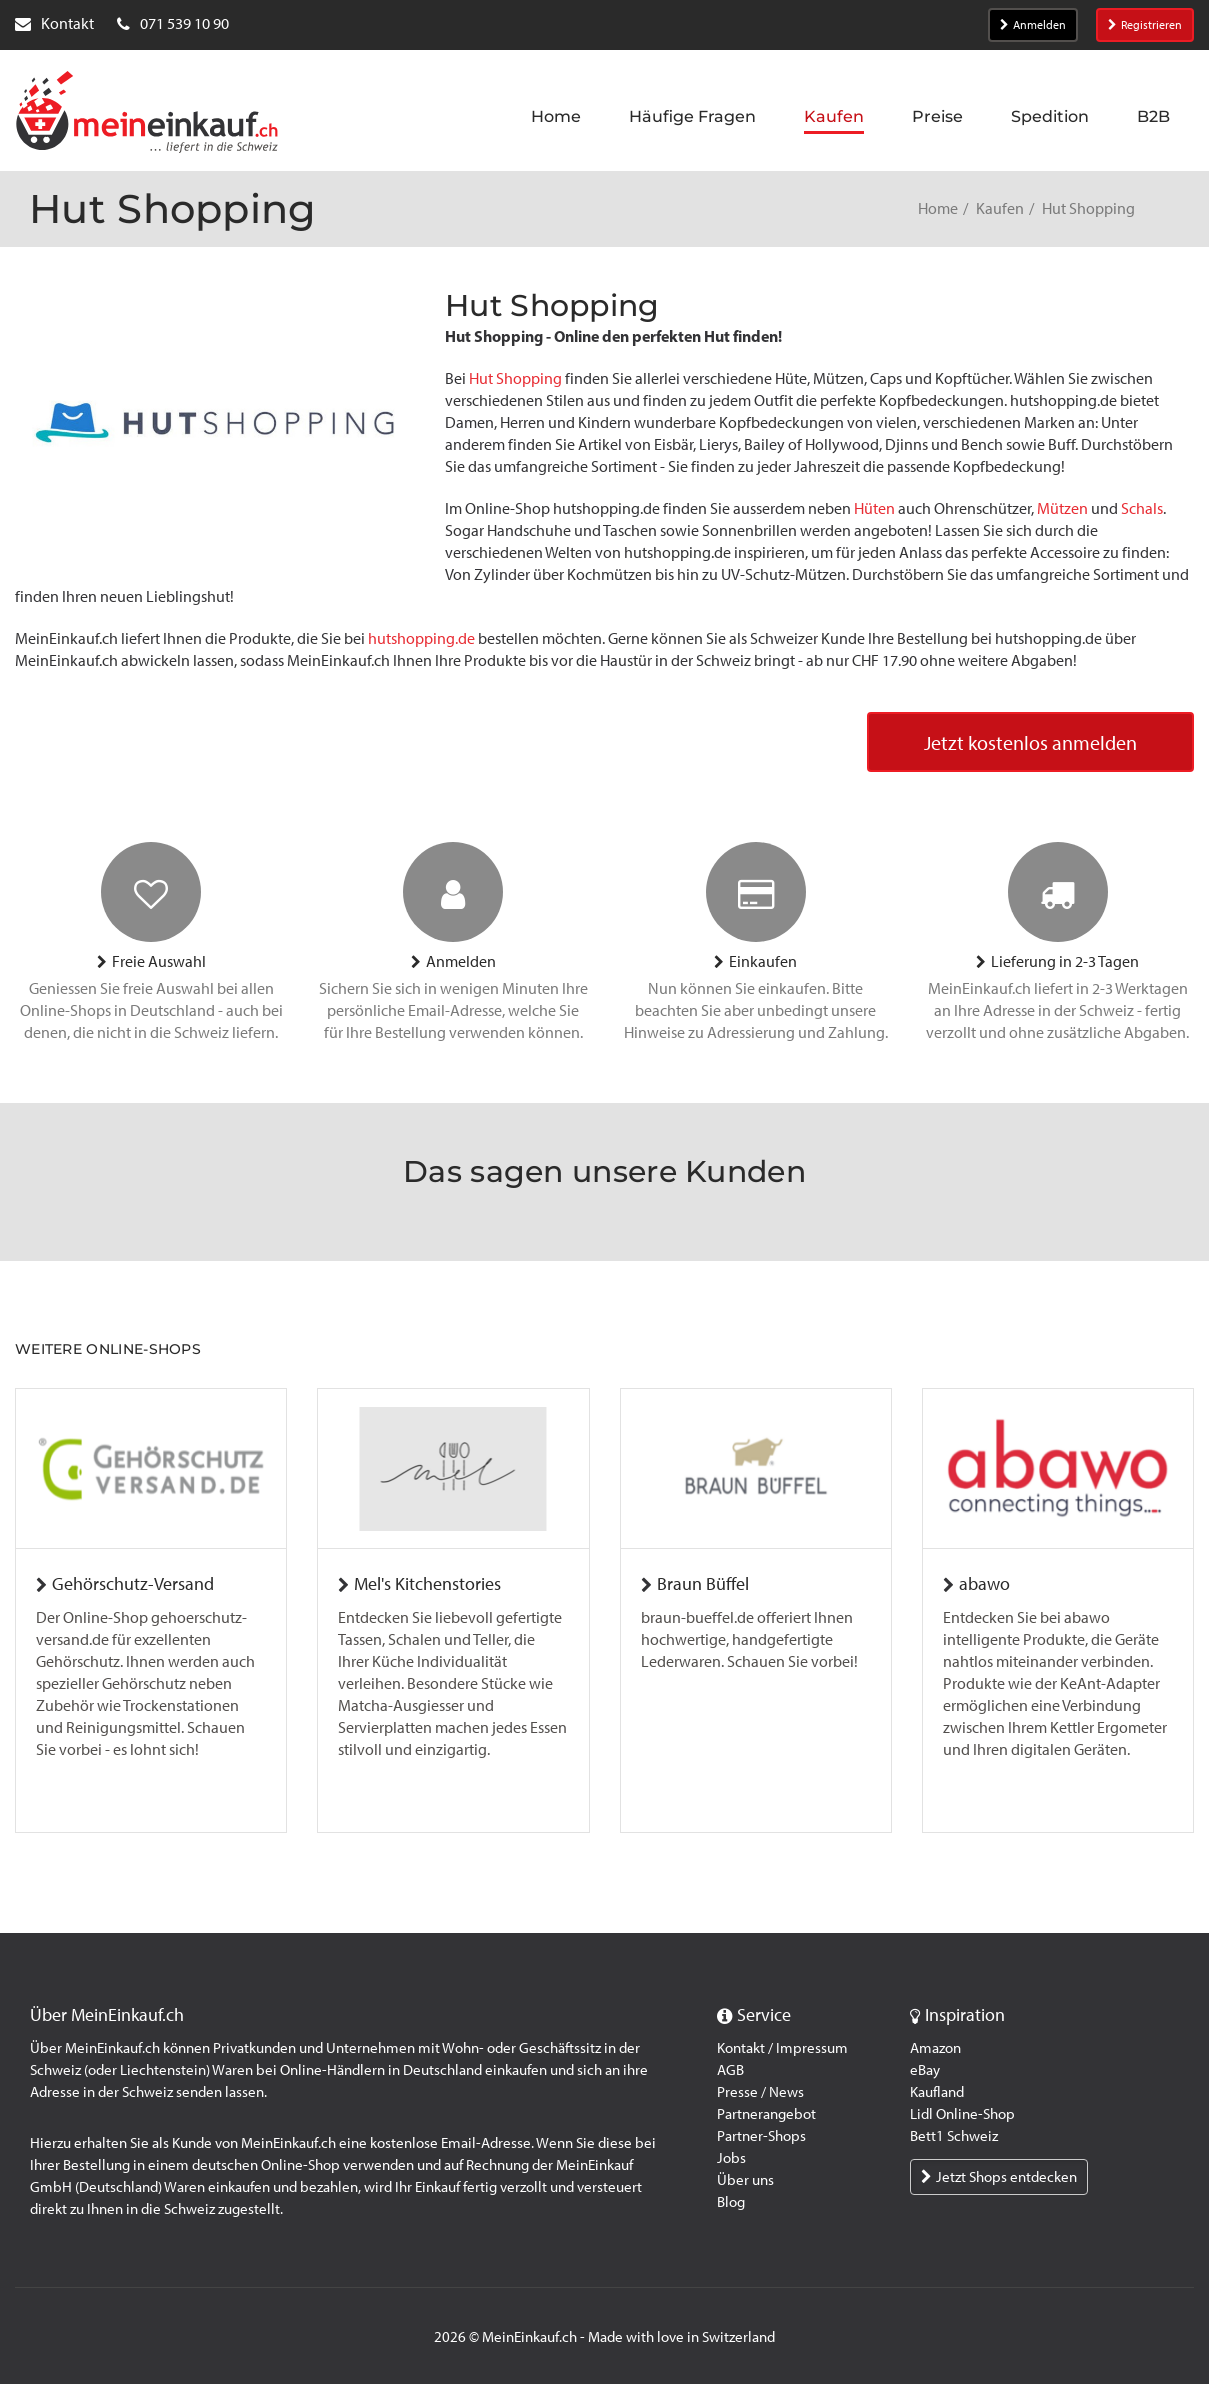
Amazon (935, 2048)
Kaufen (1000, 208)
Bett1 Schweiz (954, 2136)
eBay (925, 2070)
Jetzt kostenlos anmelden (1030, 743)
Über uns (745, 2180)
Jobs (731, 2158)
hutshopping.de (421, 638)
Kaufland (937, 2092)
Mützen (1062, 508)
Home (938, 208)
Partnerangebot (766, 2114)
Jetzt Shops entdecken (999, 2177)
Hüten (874, 508)
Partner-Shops (761, 2136)
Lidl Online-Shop (962, 2114)
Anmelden (1033, 25)
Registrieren (1145, 25)
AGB (730, 2070)
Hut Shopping (515, 378)
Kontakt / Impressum (782, 2048)
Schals (1142, 508)
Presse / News (760, 2092)
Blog (731, 2202)
